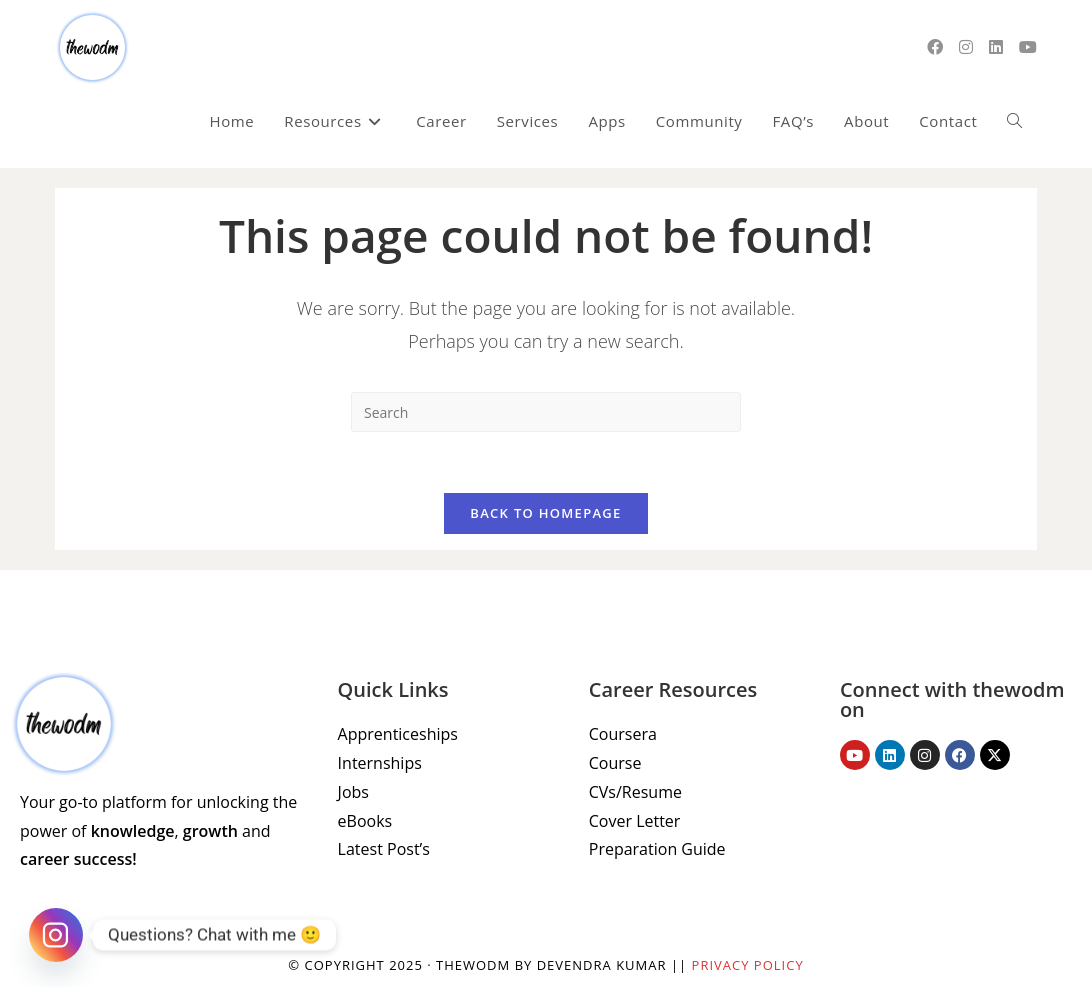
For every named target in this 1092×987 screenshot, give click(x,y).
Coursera (623, 734)
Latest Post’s (384, 849)
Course (615, 763)
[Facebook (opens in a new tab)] (935, 47)
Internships (380, 763)
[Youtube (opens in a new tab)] (1028, 47)
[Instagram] (56, 935)
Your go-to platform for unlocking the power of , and (158, 831)
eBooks (365, 821)
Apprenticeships (398, 734)
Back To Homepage (545, 513)
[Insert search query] (546, 412)
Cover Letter (635, 821)
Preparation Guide (657, 849)
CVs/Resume (635, 792)
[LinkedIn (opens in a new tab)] (996, 47)
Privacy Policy (748, 965)
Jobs (353, 792)
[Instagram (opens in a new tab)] (966, 47)
